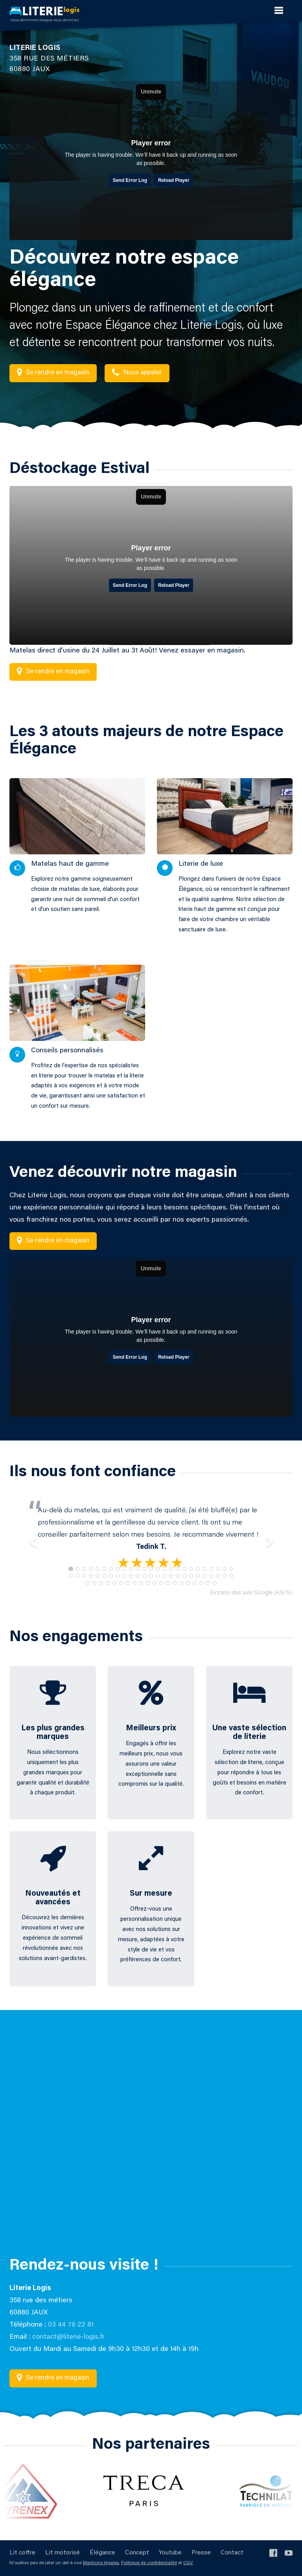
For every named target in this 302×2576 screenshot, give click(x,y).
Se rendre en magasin (53, 373)
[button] (30, 1538)
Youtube (170, 2553)
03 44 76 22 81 (71, 2325)
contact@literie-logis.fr (68, 2337)
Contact (232, 2553)
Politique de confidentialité (149, 2563)
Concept (137, 2553)
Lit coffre (22, 2553)
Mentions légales (101, 2563)
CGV (188, 2563)
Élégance (102, 2553)
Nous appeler (137, 373)
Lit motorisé (62, 2553)
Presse (201, 2553)
